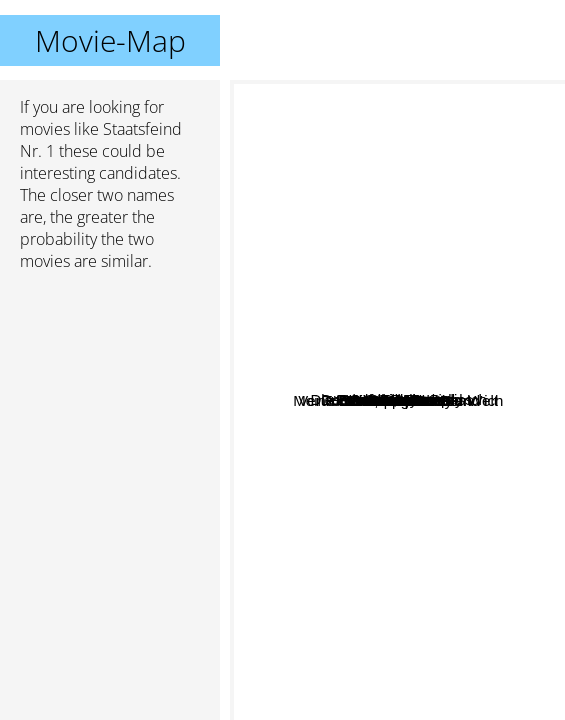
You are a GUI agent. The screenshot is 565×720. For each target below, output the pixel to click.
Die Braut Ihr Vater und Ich (415, 392)
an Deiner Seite (437, 440)
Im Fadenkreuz (450, 423)
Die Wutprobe (390, 458)
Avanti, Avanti (334, 345)
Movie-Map (110, 40)
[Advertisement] (110, 393)
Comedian (447, 338)
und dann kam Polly (405, 361)
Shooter (337, 314)
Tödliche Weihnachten (366, 508)
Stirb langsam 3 (430, 564)
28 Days (348, 277)
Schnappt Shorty (335, 490)
